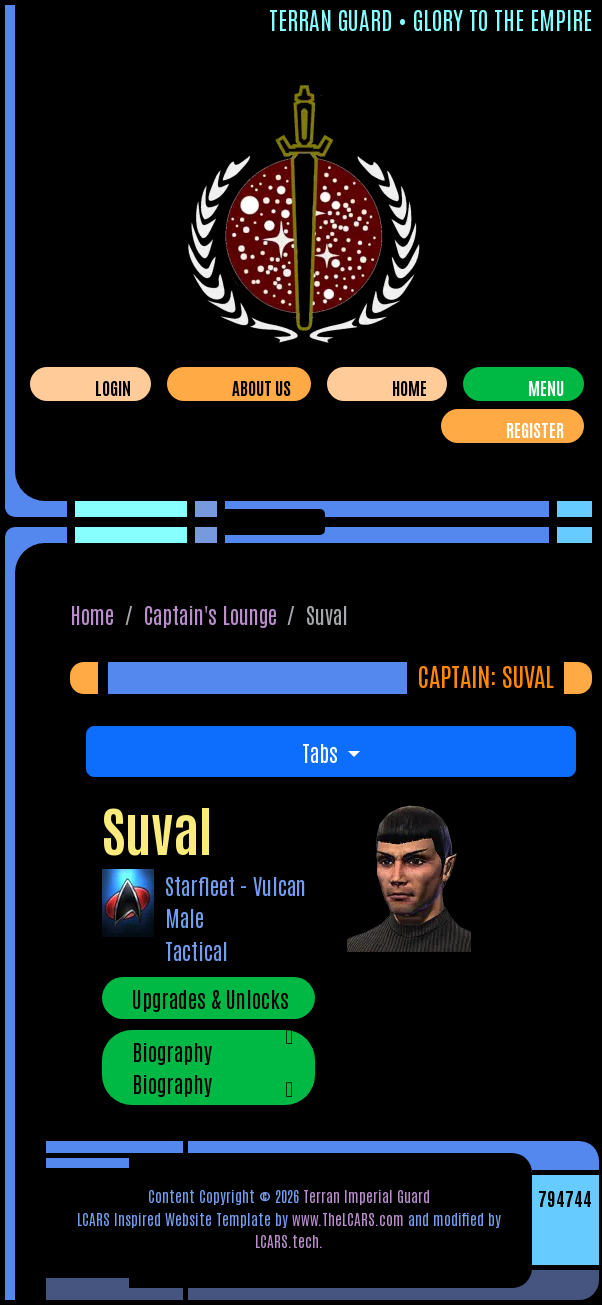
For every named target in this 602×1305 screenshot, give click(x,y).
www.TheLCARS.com (348, 1218)
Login (113, 387)
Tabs (322, 752)
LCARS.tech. (289, 1240)
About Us (261, 387)
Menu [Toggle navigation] (546, 387)
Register (535, 429)
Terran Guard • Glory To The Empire (430, 19)
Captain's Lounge (210, 614)
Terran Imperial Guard (366, 1195)
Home (409, 387)
